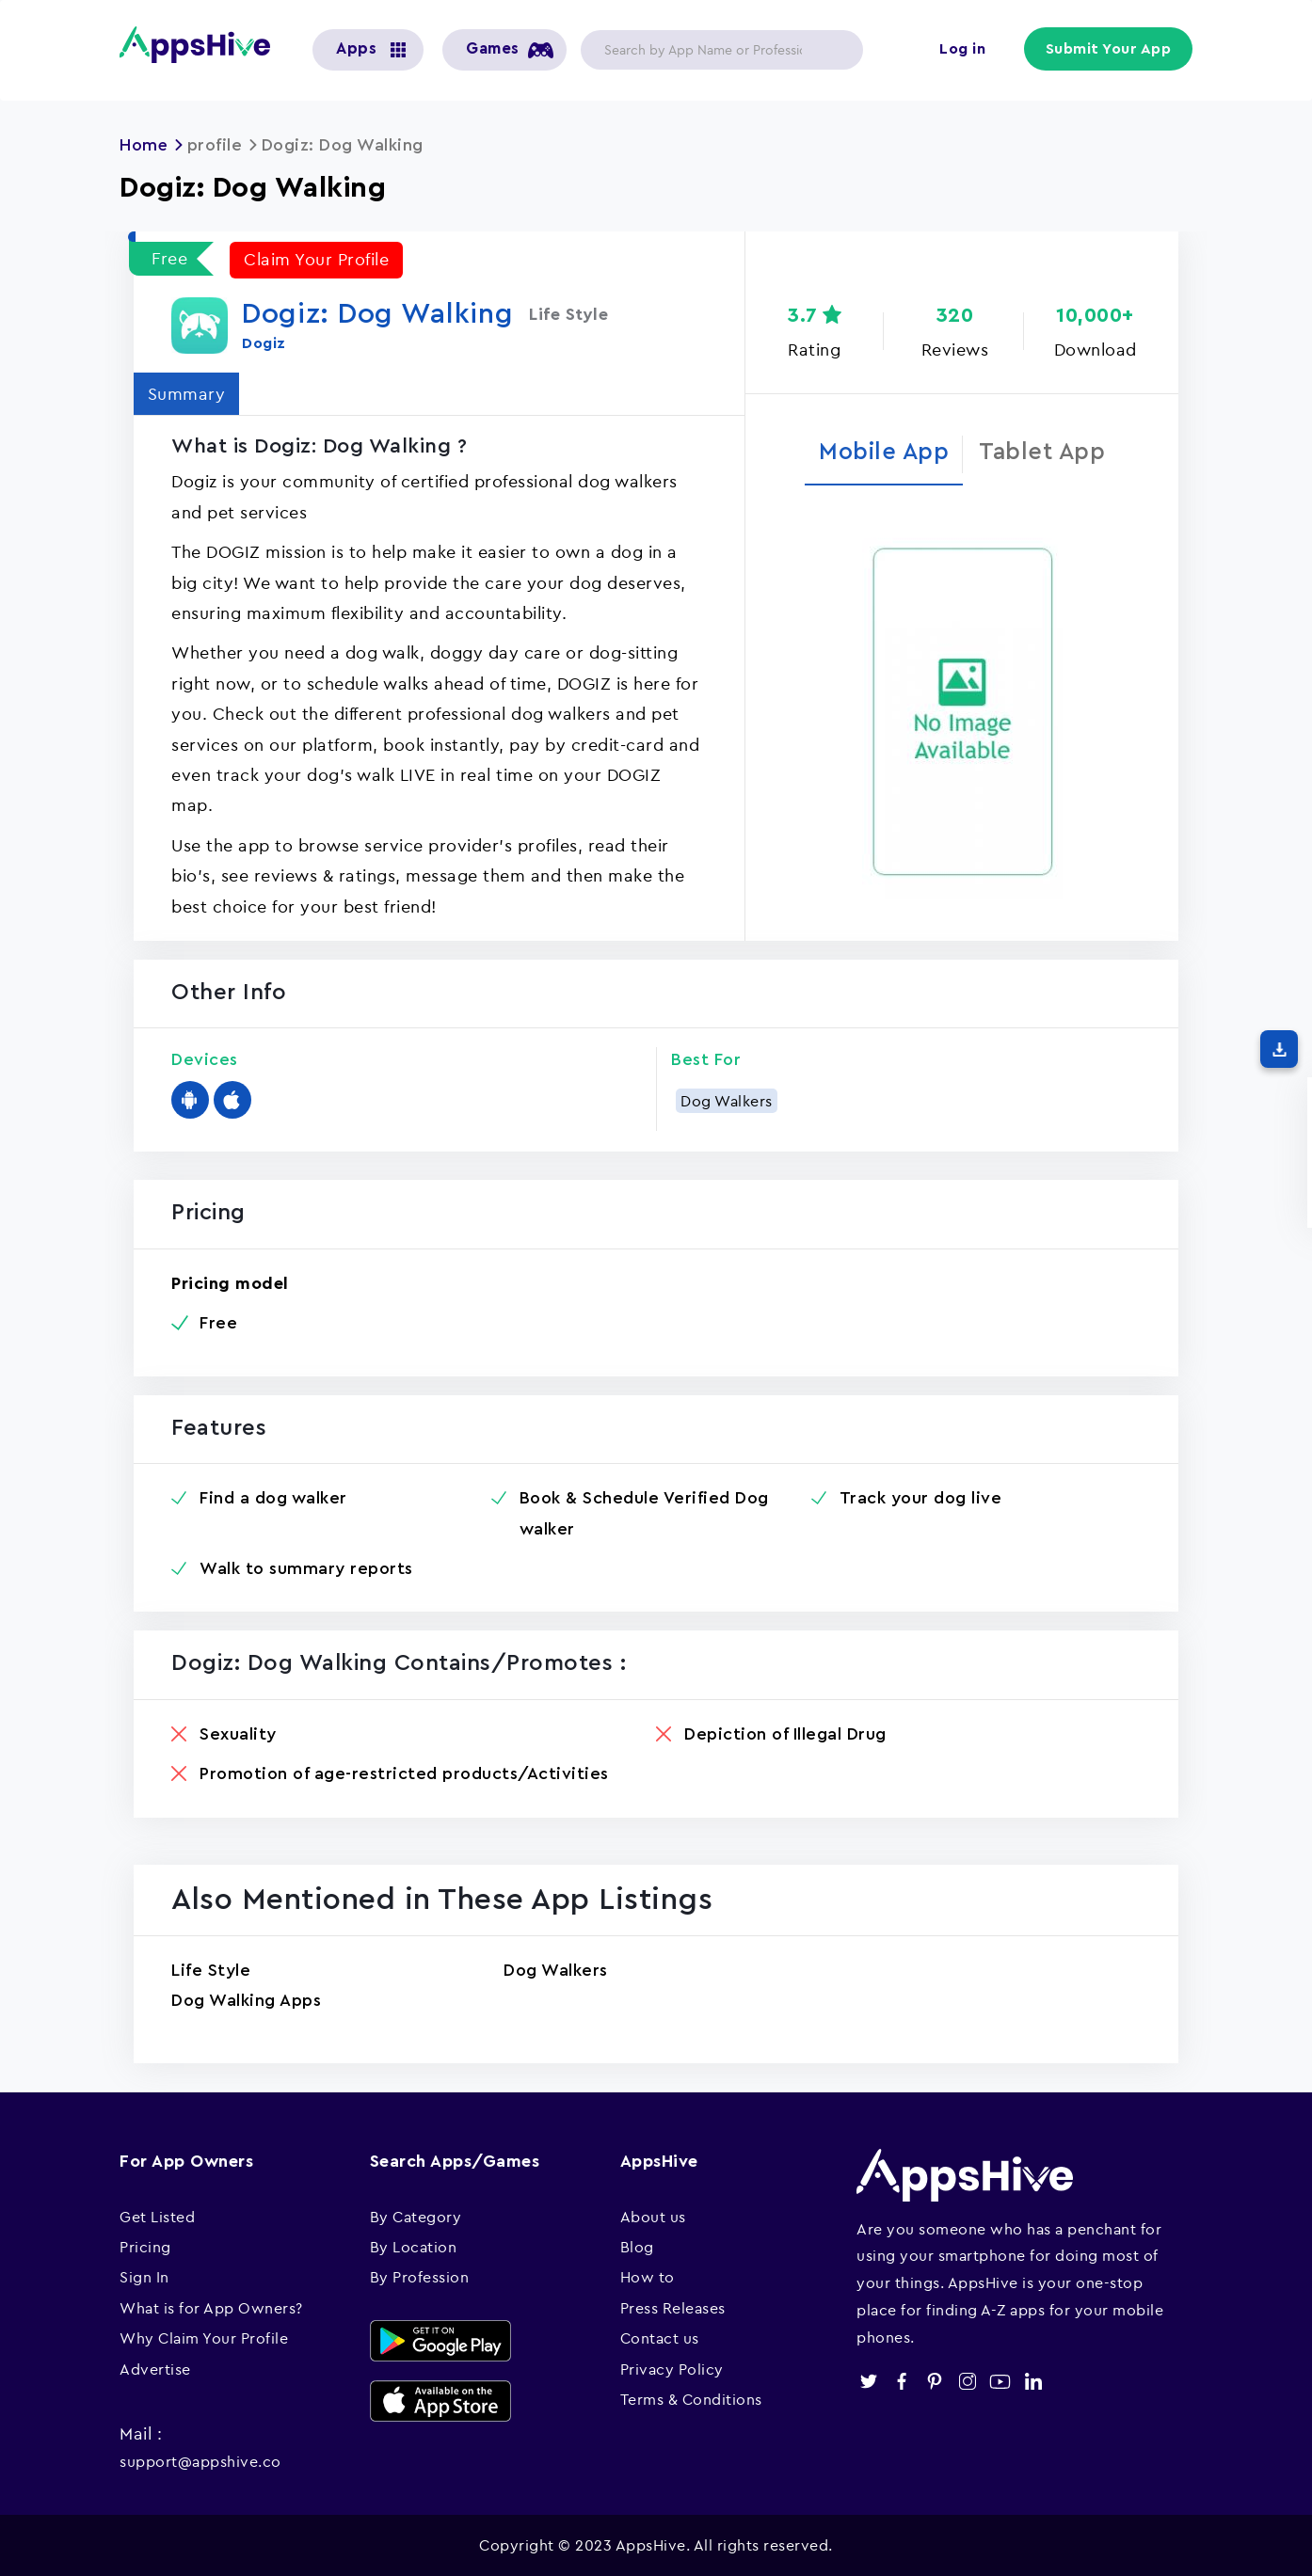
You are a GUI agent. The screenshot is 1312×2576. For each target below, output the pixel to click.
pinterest (934, 2381)
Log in (962, 48)
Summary (187, 393)
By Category (416, 2215)
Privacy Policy (672, 2368)
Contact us (659, 2337)
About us (653, 2215)
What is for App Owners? (211, 2307)
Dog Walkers (726, 1099)
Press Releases (673, 2307)
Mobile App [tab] (883, 452)
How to (647, 2275)
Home (144, 144)
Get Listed (157, 2215)
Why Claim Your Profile (204, 2337)
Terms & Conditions (691, 2398)
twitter (868, 2381)
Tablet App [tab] (1042, 452)
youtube (1000, 2381)
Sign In (144, 2275)
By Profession (420, 2275)
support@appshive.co (200, 2460)
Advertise (155, 2368)
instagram (967, 2381)
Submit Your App (1109, 48)
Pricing (145, 2245)
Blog (637, 2245)
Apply (833, 49)
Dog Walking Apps (246, 1999)
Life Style (210, 1969)
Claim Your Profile (316, 258)
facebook (901, 2381)
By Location (413, 2245)
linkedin (1033, 2381)
